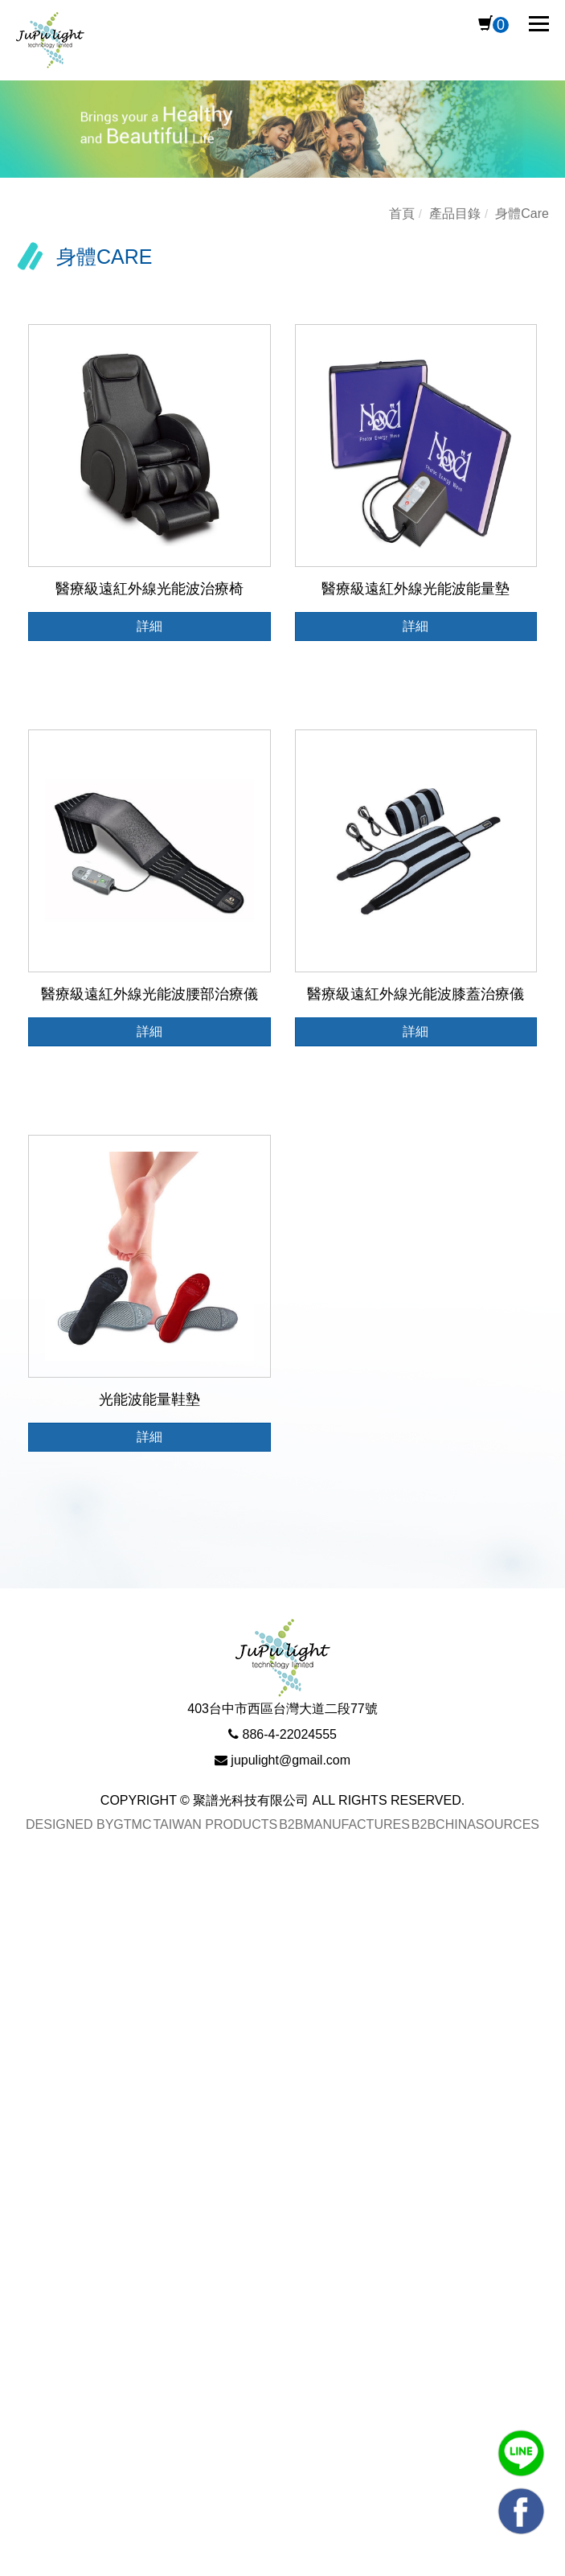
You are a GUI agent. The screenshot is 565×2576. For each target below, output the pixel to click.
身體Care (522, 213)
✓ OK (520, 2564)
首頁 (402, 213)
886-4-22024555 (290, 1734)
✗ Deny (25, 1969)
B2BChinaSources (475, 1824)
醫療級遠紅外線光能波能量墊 (415, 589)
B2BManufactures (344, 1824)
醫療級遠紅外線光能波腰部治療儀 (149, 994)
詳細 (149, 626)
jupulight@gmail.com (290, 1760)
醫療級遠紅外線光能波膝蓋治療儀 (415, 994)
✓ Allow (25, 1945)
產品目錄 (455, 213)
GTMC (132, 1824)
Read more (42, 2138)
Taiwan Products (215, 1824)
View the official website (164, 2138)
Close (18, 1896)
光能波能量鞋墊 (149, 1399)
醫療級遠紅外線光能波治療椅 (149, 589)
